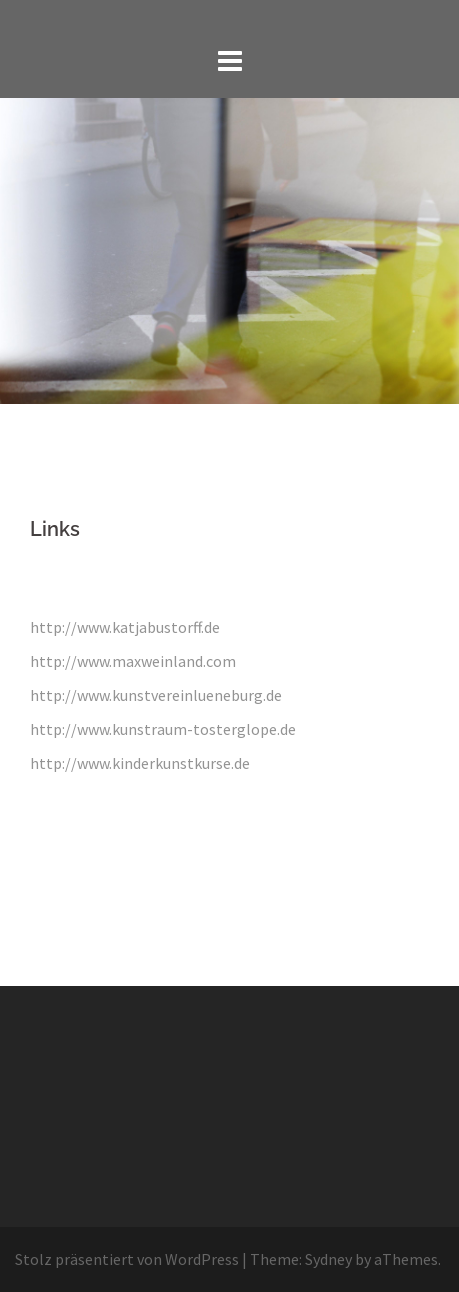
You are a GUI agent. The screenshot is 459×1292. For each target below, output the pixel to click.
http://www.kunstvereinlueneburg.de (156, 695)
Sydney (328, 1259)
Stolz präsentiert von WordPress (127, 1259)
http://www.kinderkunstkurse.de (140, 763)
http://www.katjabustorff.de (125, 627)
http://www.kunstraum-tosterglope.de (163, 729)
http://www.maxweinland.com (133, 661)
